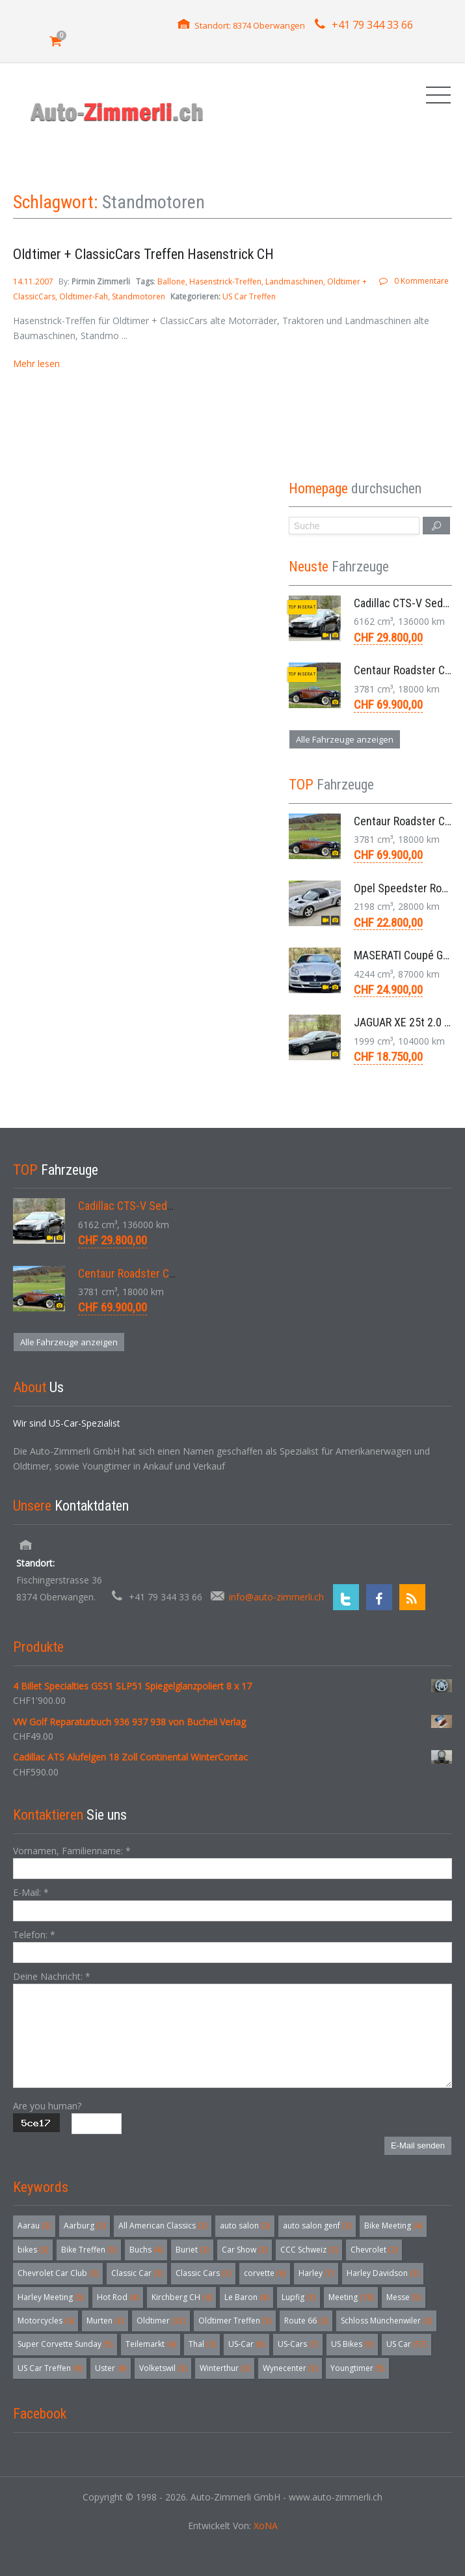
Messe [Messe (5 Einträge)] (403, 2297)
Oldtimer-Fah (83, 296)
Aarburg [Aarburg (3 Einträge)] (84, 2225)
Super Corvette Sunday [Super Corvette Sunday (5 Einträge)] (65, 2344)
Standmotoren (138, 296)
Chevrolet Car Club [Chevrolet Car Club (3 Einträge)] (58, 2273)
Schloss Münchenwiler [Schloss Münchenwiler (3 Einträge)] (386, 2320)
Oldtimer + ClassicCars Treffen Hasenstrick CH (143, 254)
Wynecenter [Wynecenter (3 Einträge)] (290, 2368)
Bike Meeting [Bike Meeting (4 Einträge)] (393, 2225)
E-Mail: (31, 1892)
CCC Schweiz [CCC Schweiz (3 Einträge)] (309, 2249)
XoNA (266, 2525)
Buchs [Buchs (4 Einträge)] (146, 2249)
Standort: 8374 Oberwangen (249, 25)
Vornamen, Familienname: (72, 1850)
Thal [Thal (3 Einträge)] (202, 2344)
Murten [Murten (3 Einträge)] (105, 2320)
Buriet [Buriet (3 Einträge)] (192, 2249)
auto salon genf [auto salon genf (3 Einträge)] (317, 2225)
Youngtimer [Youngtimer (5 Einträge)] (357, 2368)
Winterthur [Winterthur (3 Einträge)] (225, 2368)
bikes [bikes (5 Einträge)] (33, 2249)
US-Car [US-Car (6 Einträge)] (246, 2344)
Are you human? (47, 2106)
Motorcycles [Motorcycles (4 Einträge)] (45, 2320)
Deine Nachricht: (51, 1976)
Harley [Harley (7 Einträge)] (316, 2273)
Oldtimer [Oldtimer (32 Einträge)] (161, 2320)
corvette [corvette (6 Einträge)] (265, 2273)
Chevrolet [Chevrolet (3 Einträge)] (374, 2249)
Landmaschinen (294, 281)
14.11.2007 (34, 281)
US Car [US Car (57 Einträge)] (406, 2344)
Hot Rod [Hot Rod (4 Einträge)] (118, 2297)
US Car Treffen (249, 296)
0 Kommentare (421, 280)
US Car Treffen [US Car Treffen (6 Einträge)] (50, 2368)
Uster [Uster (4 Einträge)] (110, 2368)
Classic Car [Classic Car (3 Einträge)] (137, 2273)
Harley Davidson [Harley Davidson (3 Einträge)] (383, 2273)
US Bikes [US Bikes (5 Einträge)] (352, 2344)
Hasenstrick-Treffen (225, 281)
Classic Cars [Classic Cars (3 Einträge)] (203, 2273)
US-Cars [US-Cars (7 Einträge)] (298, 2344)
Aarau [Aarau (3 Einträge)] (34, 2225)
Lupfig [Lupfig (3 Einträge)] (298, 2297)
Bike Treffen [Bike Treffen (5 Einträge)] (88, 2249)
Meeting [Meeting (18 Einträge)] (350, 2297)
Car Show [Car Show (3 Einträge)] (244, 2249)
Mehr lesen (36, 363)
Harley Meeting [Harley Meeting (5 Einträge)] (51, 2297)
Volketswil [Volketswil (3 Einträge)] (163, 2368)
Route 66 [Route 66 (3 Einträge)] (306, 2320)
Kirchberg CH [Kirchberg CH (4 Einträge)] (181, 2297)
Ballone (171, 281)
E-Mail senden (418, 2145)
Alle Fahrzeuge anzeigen (344, 739)
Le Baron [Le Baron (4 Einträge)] (246, 2297)
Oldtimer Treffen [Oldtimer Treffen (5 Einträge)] (234, 2320)
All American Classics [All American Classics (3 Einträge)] (162, 2225)
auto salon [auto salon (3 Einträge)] (245, 2225)
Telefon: (34, 1934)
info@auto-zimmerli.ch (276, 1597)
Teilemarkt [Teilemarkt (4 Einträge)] (151, 2344)
